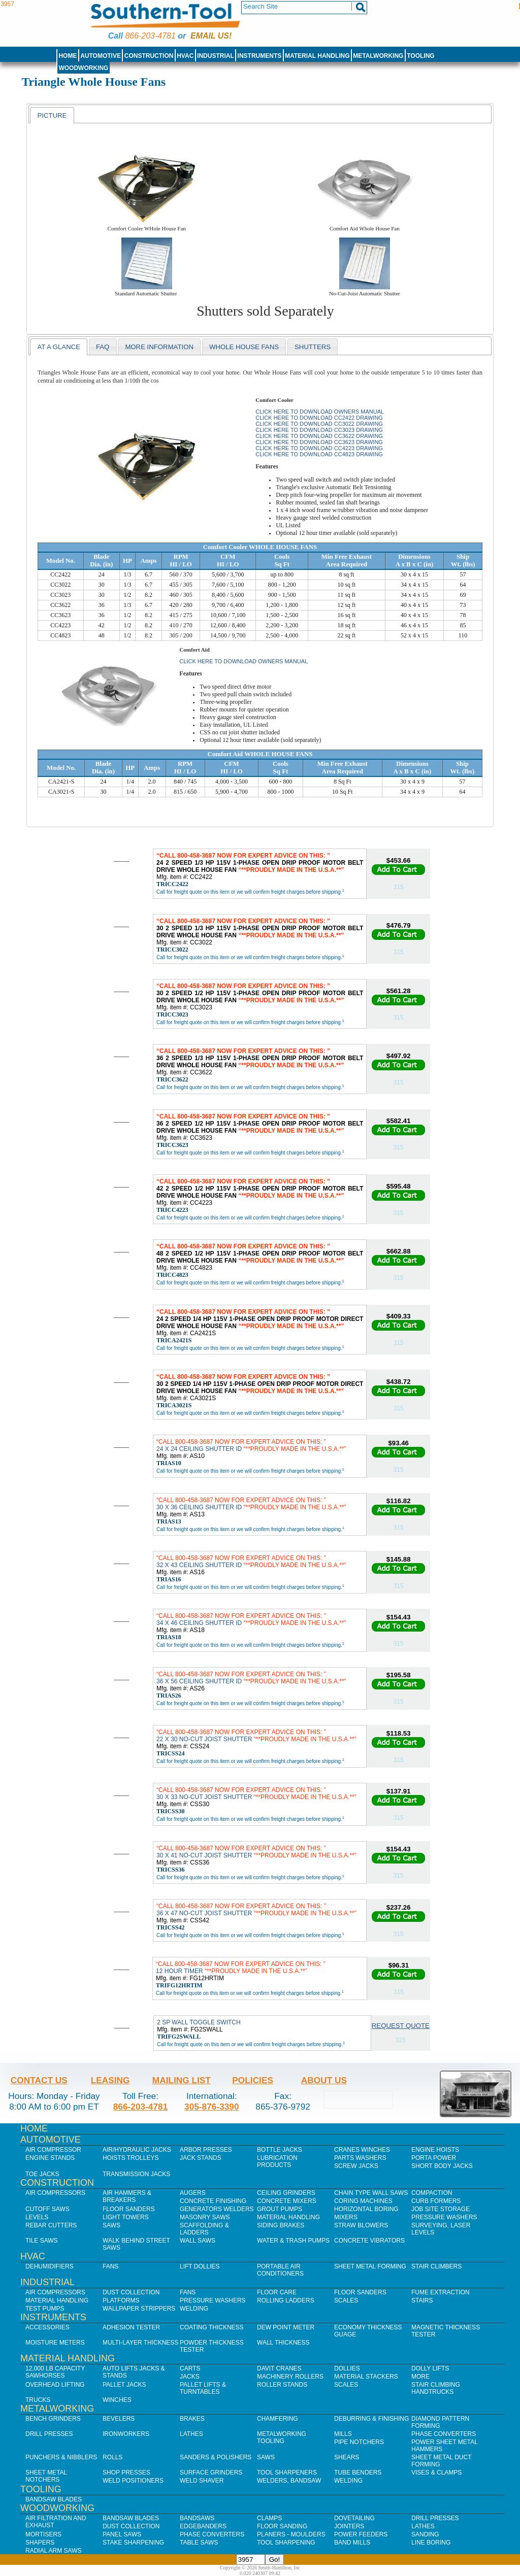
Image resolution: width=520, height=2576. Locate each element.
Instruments (260, 55)
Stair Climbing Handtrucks (435, 2388)
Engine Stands (50, 2157)
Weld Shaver (201, 2480)
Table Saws (199, 2542)
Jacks (190, 2376)
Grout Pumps (279, 2209)
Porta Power (433, 2157)
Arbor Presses (206, 2149)
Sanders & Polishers (215, 2457)
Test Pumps (44, 2308)
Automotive (100, 55)
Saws (111, 2225)
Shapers (39, 2542)
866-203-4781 (150, 35)
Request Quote (401, 2025)
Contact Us (39, 2080)
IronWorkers (126, 2433)
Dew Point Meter (285, 2327)
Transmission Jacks (136, 2174)
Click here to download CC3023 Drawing (319, 430)
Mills (343, 2433)
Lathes (191, 2433)
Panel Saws (122, 2534)
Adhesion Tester (131, 2327)
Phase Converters (443, 2433)
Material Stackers (366, 2376)
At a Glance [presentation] (58, 347)
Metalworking (378, 55)
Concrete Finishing (213, 2201)
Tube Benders (357, 2472)
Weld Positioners (133, 2480)
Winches (117, 2399)
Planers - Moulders (291, 2534)
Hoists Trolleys (130, 2157)
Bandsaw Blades (53, 2499)
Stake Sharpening (133, 2542)
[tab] (52, 115)
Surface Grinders (211, 2472)
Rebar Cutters (51, 2225)
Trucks (37, 2399)
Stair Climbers (436, 2266)
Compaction (431, 2192)
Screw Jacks (356, 2166)
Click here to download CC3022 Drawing (319, 424)
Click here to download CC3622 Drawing (319, 436)
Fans (110, 2266)
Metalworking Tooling (281, 2437)
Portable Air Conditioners (280, 2270)
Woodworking (83, 68)
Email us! (211, 35)
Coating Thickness (212, 2327)
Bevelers (119, 2418)
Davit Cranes (279, 2368)
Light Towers (126, 2217)
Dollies (347, 2368)
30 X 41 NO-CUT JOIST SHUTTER (256, 1852)
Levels (36, 2217)
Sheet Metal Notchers (46, 2476)
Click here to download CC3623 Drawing (319, 442)
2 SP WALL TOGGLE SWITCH (199, 2022)
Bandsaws (197, 2518)
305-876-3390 (211, 2107)
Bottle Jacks (279, 2149)
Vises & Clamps (436, 2472)
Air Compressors (55, 2192)
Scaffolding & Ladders (204, 2229)
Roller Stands (282, 2384)
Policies (252, 2080)
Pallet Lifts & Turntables (203, 2388)
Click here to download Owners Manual (319, 412)
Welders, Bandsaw (289, 2480)
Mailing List (181, 2080)
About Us (324, 2080)
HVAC (185, 55)
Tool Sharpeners (287, 2472)
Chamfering (277, 2418)
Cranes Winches (362, 2149)
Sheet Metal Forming (370, 2266)
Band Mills (352, 2542)
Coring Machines (363, 2201)
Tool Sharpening (286, 2542)
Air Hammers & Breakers (127, 2196)
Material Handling (317, 55)
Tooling (420, 55)
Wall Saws (197, 2240)
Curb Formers (436, 2201)
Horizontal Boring (366, 2209)
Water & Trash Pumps (293, 2240)
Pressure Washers (444, 2217)
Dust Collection (131, 2292)
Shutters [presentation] (313, 347)
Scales (346, 2300)
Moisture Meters (55, 2342)
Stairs (422, 2300)
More (420, 2376)
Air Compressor (53, 2149)
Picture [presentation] (52, 115)
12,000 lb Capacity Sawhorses (55, 2372)
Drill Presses (49, 2433)
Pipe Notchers (359, 2442)
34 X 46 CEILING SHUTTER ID (251, 1619)
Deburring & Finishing (371, 2418)
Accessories (47, 2327)
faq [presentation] (102, 347)
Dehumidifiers (49, 2266)
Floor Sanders (129, 2209)
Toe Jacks (42, 2174)
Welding (194, 2308)
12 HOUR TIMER (241, 1967)
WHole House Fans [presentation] (244, 347)
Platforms (121, 2300)
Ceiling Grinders (286, 2192)
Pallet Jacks (124, 2384)
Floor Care (277, 2292)
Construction (149, 55)
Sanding (425, 2534)
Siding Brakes (280, 2225)
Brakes (192, 2418)
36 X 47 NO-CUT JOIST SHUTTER (256, 1910)
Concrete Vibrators (369, 2240)
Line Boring (430, 2542)
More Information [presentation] (159, 347)
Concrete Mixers (286, 2201)
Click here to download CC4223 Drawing (319, 448)
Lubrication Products (277, 2161)
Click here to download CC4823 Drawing (319, 454)
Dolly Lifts (430, 2368)
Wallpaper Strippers (139, 2308)
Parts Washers (360, 2157)
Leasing (110, 2080)
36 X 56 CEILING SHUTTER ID (251, 1678)
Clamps (269, 2518)
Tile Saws (41, 2240)
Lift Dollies (199, 2266)
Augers (193, 2192)
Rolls (112, 2457)
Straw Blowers (361, 2225)
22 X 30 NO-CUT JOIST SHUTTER (256, 1735)
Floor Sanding (282, 2526)
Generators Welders (217, 2209)
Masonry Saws (205, 2217)
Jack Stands (200, 2157)
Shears (346, 2457)
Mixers (346, 2217)
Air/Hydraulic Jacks (137, 2149)
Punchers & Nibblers (61, 2457)
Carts (190, 2368)
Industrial (215, 55)
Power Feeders (360, 2534)
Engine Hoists (435, 2149)
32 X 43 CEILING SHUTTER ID (251, 1561)
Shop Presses (126, 2472)
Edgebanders (203, 2526)
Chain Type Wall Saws (371, 2192)
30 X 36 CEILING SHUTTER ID (251, 1504)
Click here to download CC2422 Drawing (319, 418)
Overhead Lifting (55, 2384)
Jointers (349, 2526)
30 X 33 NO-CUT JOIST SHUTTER (256, 1793)
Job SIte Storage (440, 2209)
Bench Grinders (53, 2418)
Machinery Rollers (290, 2376)
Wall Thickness (283, 2342)
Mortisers (43, 2534)
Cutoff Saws (47, 2209)
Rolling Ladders (285, 2300)
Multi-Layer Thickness (140, 2342)
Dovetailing (354, 2518)
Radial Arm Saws (53, 2550)
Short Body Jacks (442, 2166)
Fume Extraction (440, 2292)
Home (67, 55)
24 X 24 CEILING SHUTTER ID (251, 1445)
